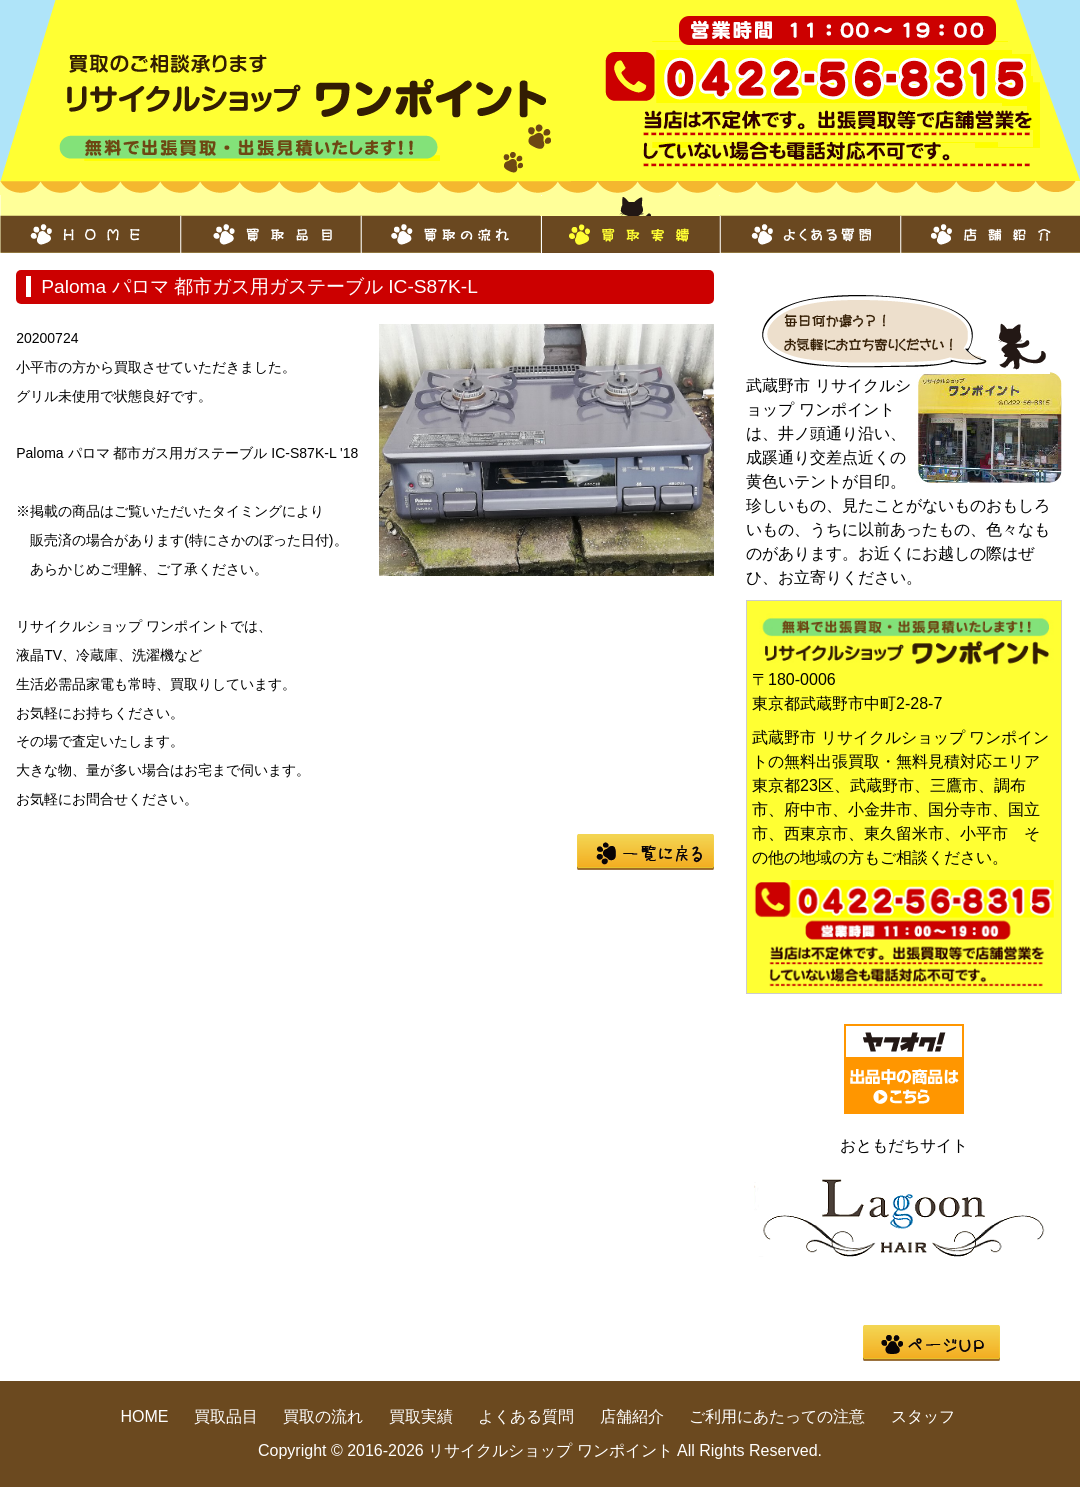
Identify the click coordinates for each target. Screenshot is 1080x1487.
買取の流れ (450, 224)
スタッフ (923, 1416)
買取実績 (630, 224)
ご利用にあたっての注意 (777, 1416)
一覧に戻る (645, 852)
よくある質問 (810, 224)
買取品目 (270, 224)
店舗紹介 (990, 224)
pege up (931, 1343)
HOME (90, 224)
